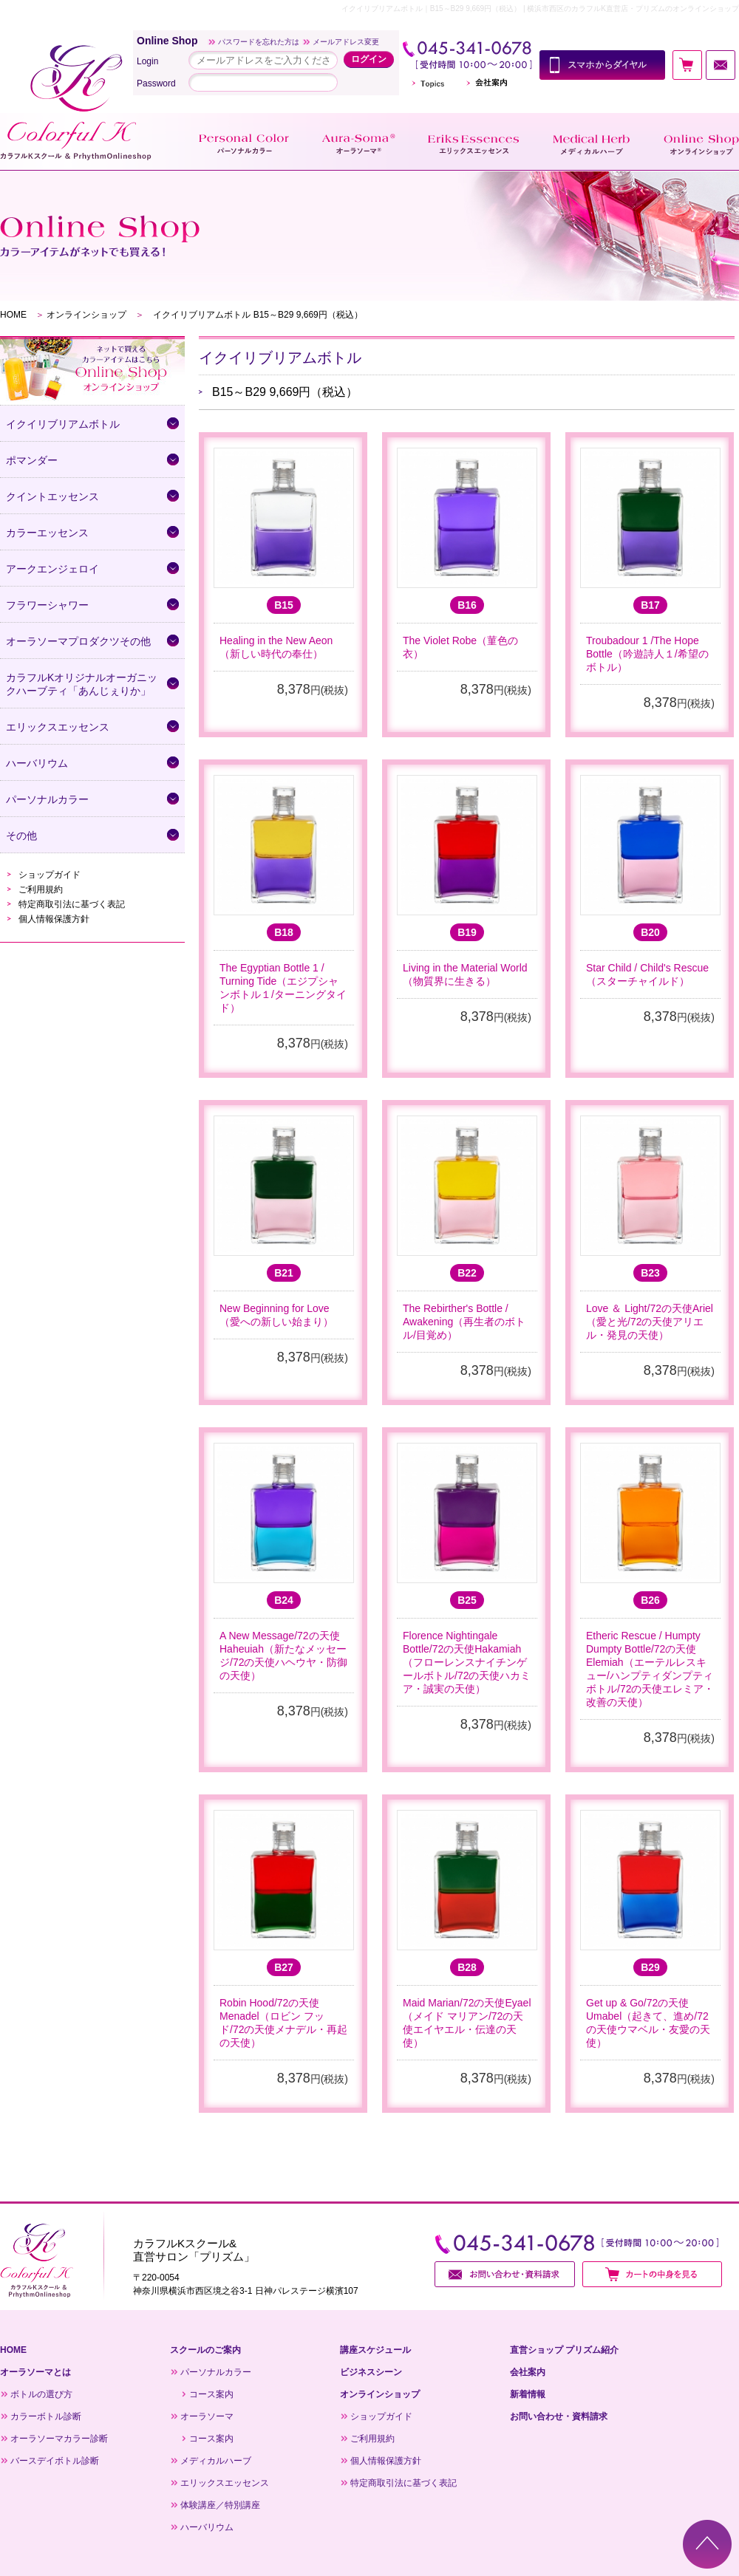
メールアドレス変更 (346, 42)
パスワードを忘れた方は (258, 42)
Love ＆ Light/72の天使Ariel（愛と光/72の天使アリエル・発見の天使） (649, 1321)
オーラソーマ (207, 2416)
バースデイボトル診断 (54, 2461)
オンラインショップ (86, 315)
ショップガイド (49, 875)
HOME (13, 315)
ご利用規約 (40, 889)
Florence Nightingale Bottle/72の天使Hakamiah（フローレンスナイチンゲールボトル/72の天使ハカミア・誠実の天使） (467, 1662)
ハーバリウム (207, 2527)
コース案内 (211, 2394)
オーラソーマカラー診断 (59, 2438)
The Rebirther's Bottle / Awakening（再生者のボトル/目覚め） (464, 1321)
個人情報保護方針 (53, 919)
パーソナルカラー (215, 2372)
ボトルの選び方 (41, 2394)
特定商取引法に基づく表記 (71, 904)
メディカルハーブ (215, 2461)
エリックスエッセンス (224, 2483)
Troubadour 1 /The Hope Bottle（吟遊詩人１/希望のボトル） (647, 654)
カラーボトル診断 (45, 2416)
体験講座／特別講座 (220, 2505)
